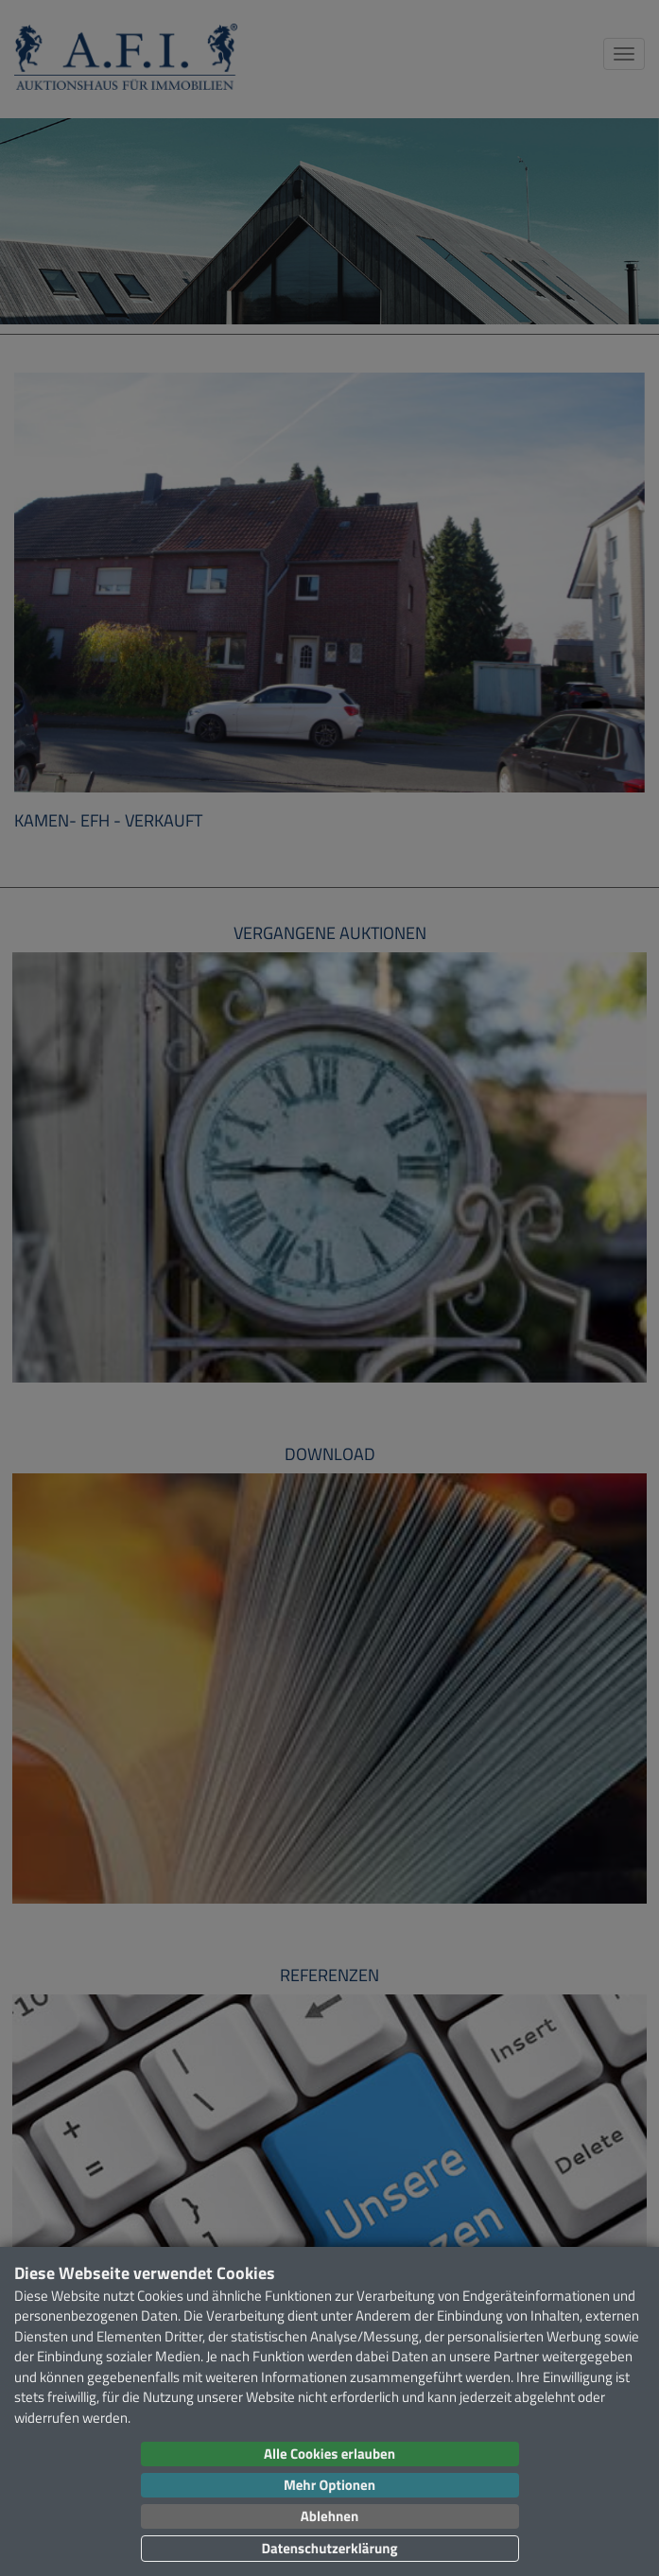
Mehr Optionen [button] (329, 2485)
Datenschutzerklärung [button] (329, 2548)
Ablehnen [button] (329, 2516)
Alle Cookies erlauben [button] (329, 2453)
